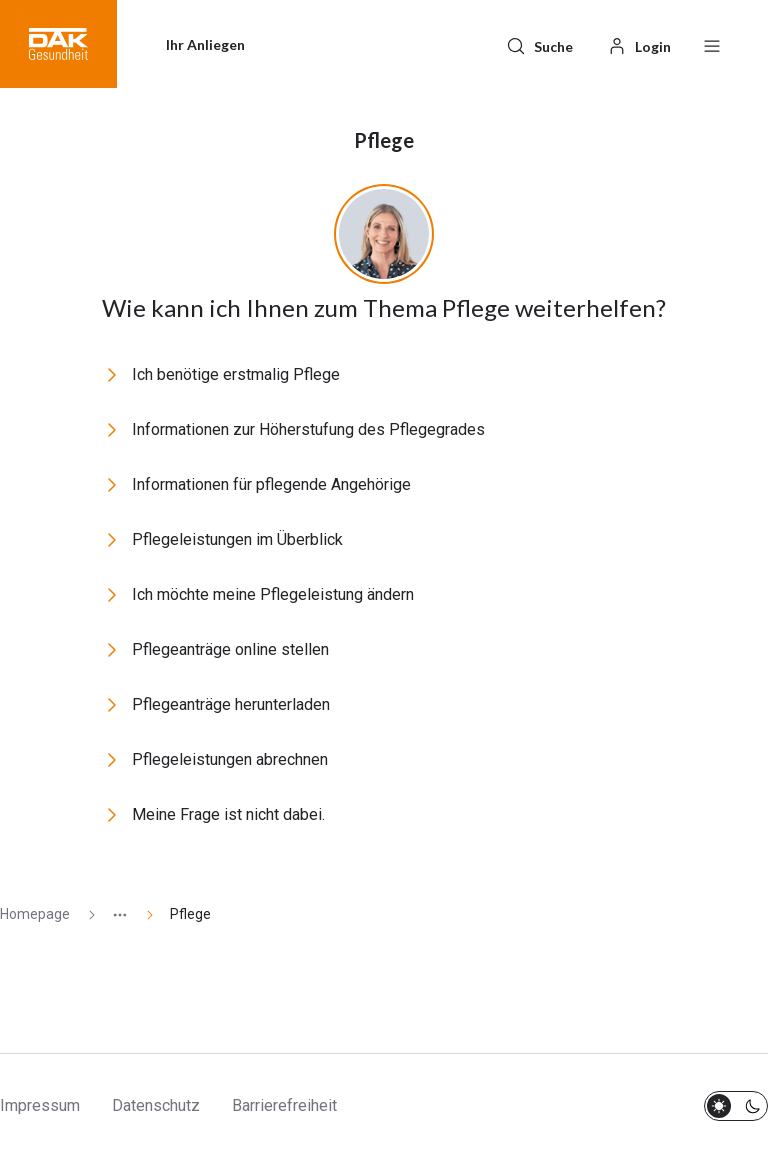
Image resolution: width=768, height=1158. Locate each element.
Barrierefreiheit (284, 1105)
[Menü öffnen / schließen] (712, 44)
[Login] (639, 44)
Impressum (40, 1105)
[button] (58, 44)
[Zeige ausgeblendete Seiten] (112, 914)
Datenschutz (156, 1105)
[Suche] (539, 44)
